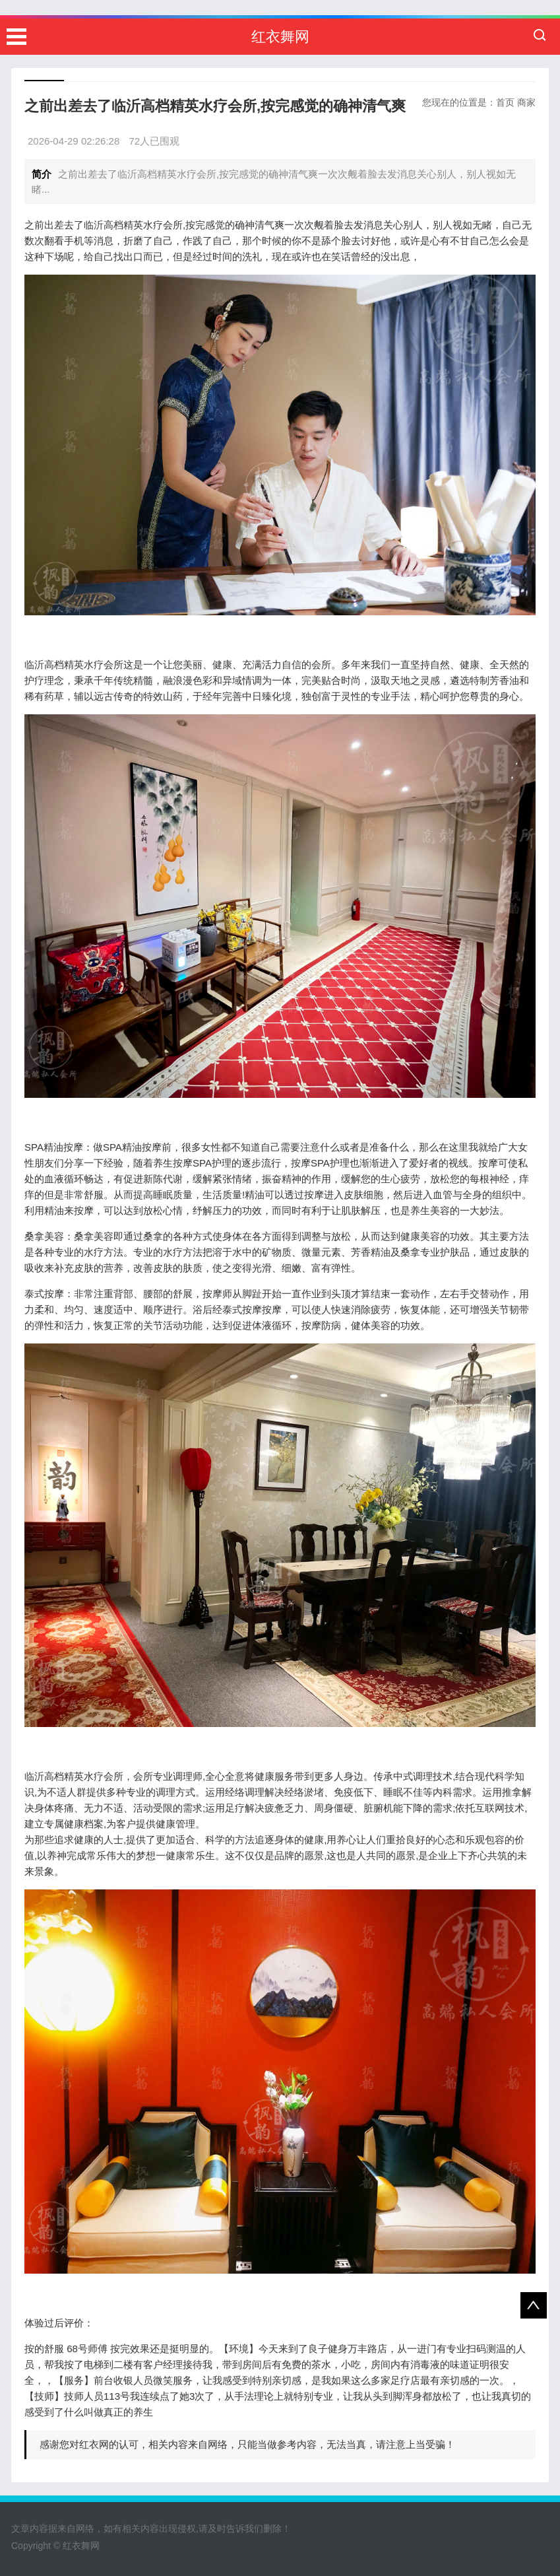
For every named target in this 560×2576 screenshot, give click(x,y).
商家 (526, 102)
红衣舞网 (280, 36)
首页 (505, 102)
